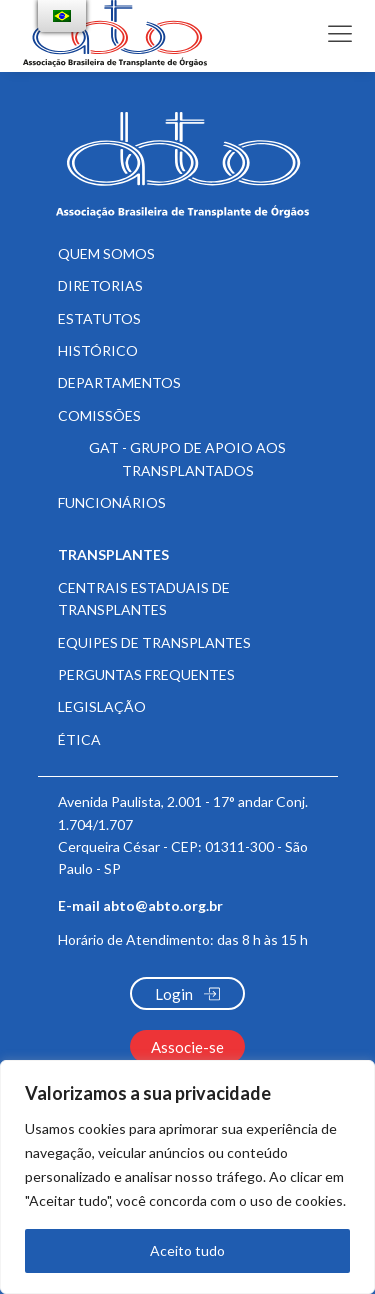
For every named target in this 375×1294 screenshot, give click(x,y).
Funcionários (112, 502)
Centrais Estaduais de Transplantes (144, 598)
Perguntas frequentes (146, 674)
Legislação (102, 706)
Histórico (98, 350)
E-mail (140, 906)
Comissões (99, 415)
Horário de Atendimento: (183, 939)
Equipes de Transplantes (154, 642)
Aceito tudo (187, 1250)
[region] (187, 1177)
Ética (79, 739)
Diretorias (100, 285)
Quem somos (106, 253)
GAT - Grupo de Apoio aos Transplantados (187, 458)
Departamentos (119, 382)
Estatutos (99, 318)
